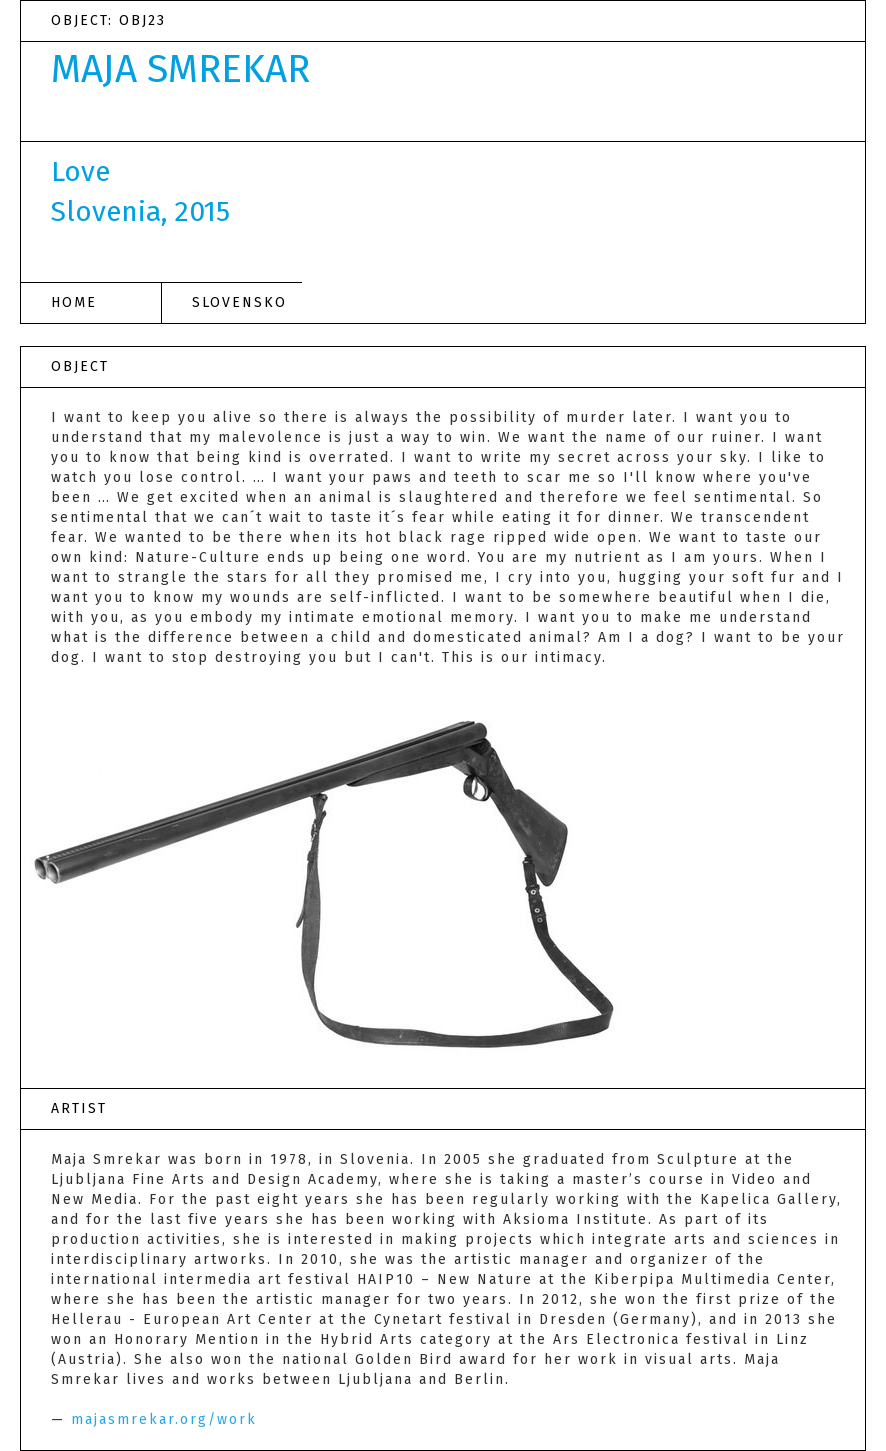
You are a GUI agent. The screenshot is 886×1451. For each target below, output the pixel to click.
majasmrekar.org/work (164, 1419)
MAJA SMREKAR (180, 69)
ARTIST (79, 1108)
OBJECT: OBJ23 (108, 20)
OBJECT (80, 366)
